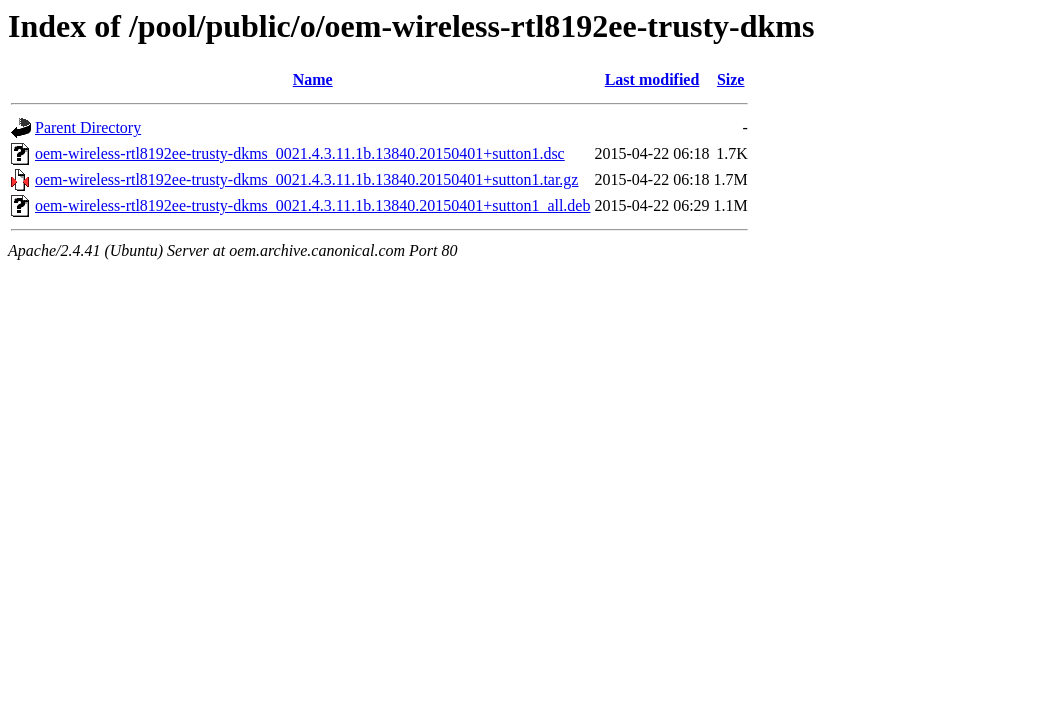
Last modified (652, 79)
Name (313, 79)
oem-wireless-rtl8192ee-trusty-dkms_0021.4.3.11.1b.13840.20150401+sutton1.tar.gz (306, 179)
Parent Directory (88, 127)
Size (731, 79)
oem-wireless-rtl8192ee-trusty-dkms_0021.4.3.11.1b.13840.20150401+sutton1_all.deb (312, 205)
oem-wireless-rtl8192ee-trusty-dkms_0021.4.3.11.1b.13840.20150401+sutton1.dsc (300, 153)
